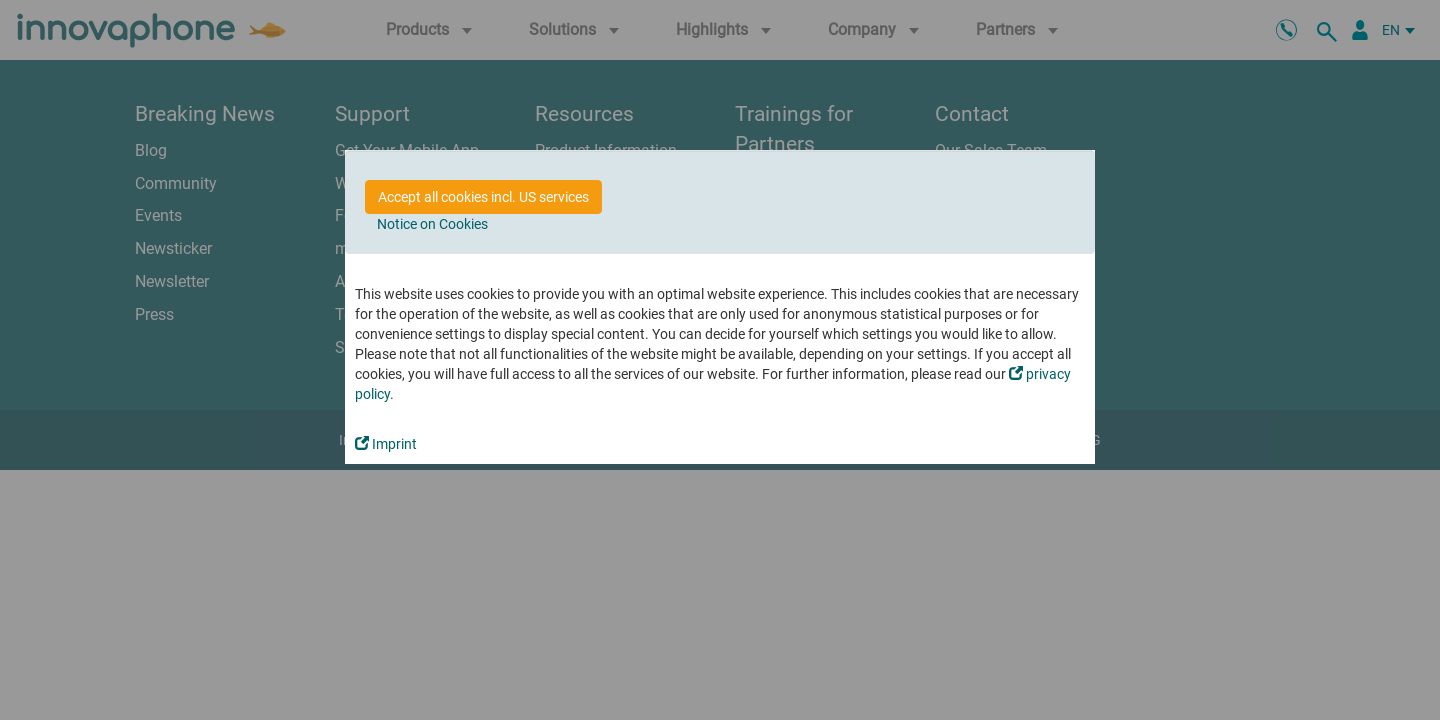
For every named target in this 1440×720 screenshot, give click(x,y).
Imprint (386, 444)
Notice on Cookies (432, 224)
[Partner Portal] (1360, 30)
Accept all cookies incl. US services (483, 197)
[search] (1330, 30)
